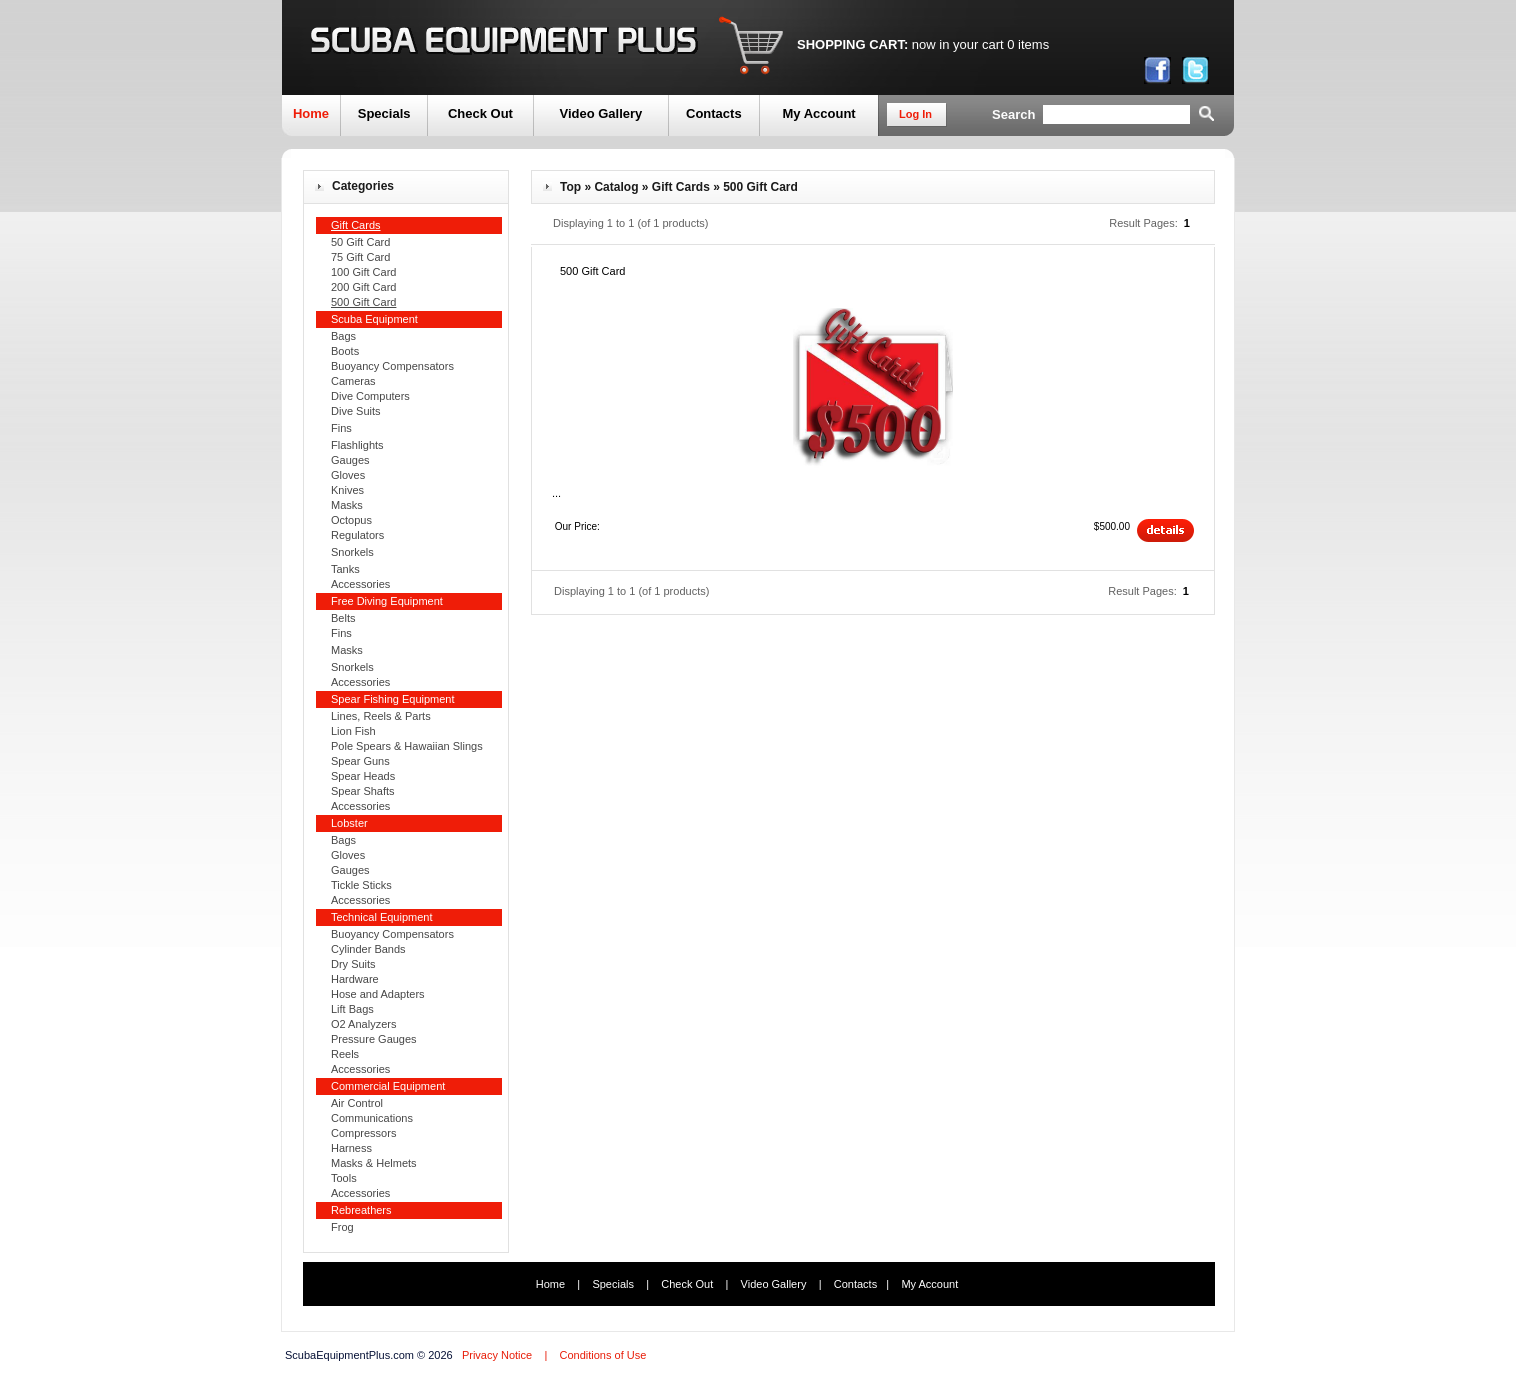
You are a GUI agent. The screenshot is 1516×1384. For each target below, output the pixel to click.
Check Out (480, 113)
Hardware (355, 979)
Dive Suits (356, 411)
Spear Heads (363, 776)
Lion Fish (353, 731)
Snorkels (352, 552)
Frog (342, 1227)
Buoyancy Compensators (392, 366)
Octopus (351, 520)
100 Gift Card (363, 272)
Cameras (353, 381)
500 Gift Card (760, 187)
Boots (345, 351)
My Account (818, 113)
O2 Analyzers (363, 1024)
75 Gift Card (360, 257)
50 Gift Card (360, 242)
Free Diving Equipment (387, 601)
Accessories (360, 584)
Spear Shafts (363, 791)
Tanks (345, 569)
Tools (344, 1178)
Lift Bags (352, 1009)
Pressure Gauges (374, 1039)
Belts (343, 618)
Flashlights (357, 445)
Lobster (349, 823)
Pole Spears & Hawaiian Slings (407, 746)
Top (570, 187)
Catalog (616, 187)
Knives (347, 490)
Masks (347, 505)
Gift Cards (681, 187)
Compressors (363, 1133)
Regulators (357, 535)
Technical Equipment (382, 917)
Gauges (350, 460)
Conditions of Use (602, 1355)
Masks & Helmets (374, 1163)
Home (311, 113)
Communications (372, 1118)
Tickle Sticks (361, 885)
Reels (345, 1054)
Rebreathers (361, 1210)
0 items (1028, 44)
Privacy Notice (497, 1355)
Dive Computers (370, 396)
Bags (343, 336)
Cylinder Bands (368, 949)
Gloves (348, 475)
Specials (384, 113)
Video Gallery (600, 113)
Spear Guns (360, 761)
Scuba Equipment (374, 319)
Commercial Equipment (388, 1086)
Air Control (357, 1103)
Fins (341, 428)
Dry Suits (353, 964)
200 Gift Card (363, 287)
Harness (351, 1148)
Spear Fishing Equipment (393, 699)
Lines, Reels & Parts (381, 716)
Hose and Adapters (378, 994)
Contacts (714, 113)
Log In (915, 114)
